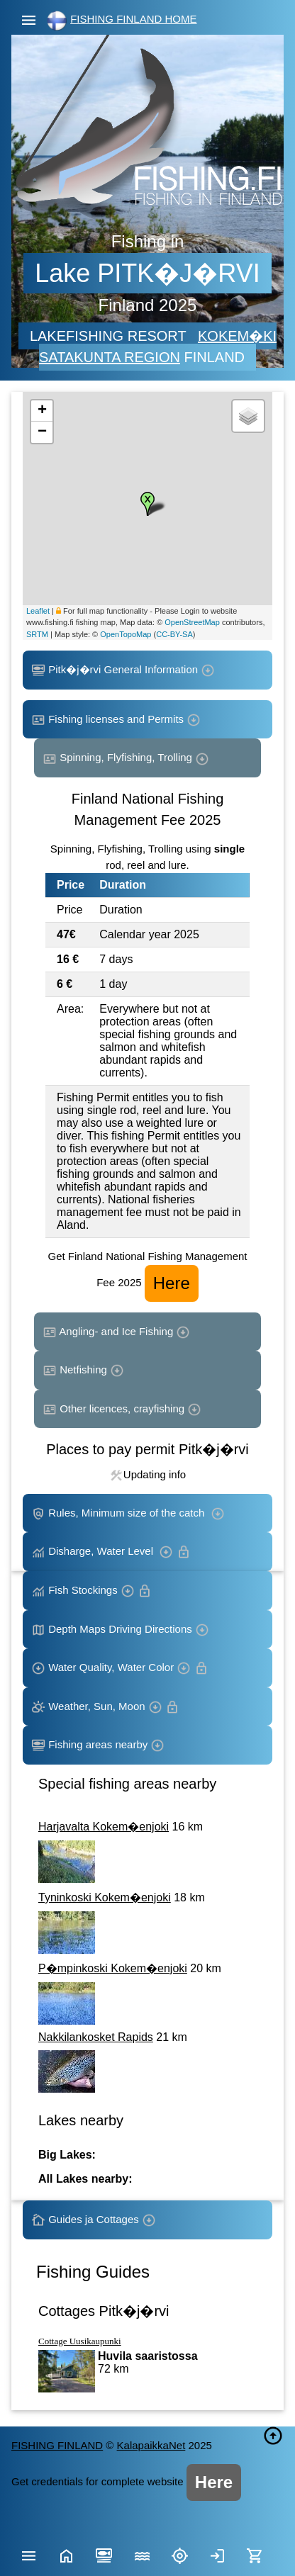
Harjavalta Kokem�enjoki (103, 1827)
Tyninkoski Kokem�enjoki (104, 1897)
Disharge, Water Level (111, 1552)
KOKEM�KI (237, 336)
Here (171, 1283)
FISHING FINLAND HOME (133, 19)
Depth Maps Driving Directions (120, 1630)
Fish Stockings (91, 1591)
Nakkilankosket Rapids (95, 2037)
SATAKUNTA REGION (109, 357)
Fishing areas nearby (98, 1745)
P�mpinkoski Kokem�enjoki (112, 1968)
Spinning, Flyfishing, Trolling (126, 758)
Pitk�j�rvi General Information (123, 670)
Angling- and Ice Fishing (116, 1332)
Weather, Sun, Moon (105, 1707)
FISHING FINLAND (57, 2445)
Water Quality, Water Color (119, 1668)
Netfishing (83, 1370)
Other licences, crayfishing (122, 1409)
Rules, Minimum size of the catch (128, 1514)
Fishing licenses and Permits (116, 720)
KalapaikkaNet (151, 2445)
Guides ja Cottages (93, 2220)
